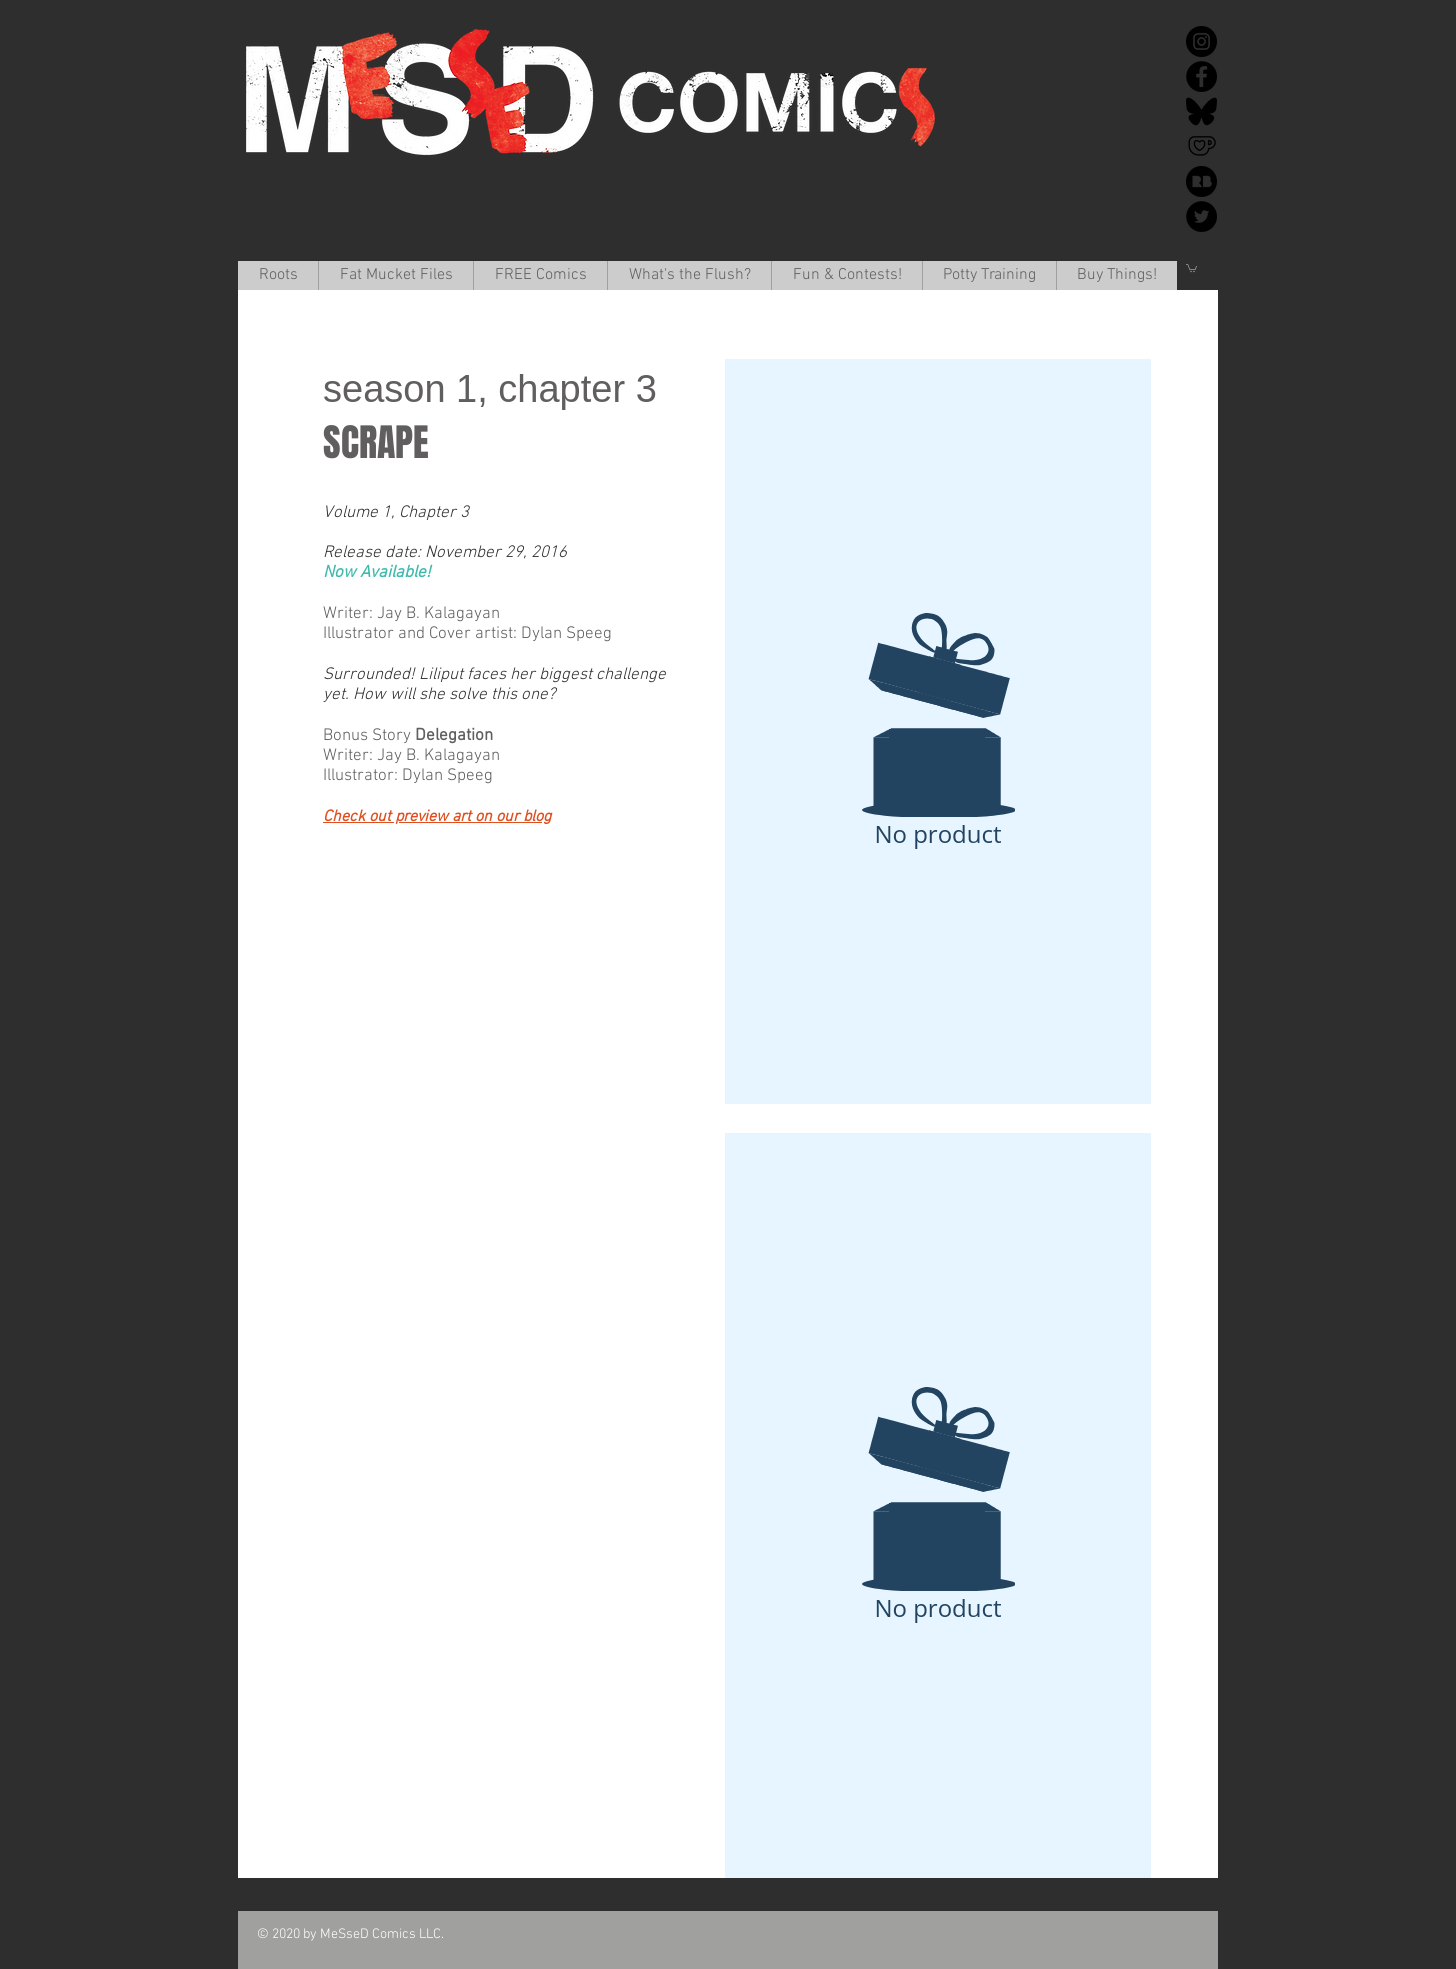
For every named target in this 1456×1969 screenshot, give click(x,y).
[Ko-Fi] (1201, 146)
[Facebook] (1201, 76)
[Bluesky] (1201, 111)
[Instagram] (1201, 41)
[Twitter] (1201, 216)
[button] (395, 275)
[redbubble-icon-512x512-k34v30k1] (1201, 181)
